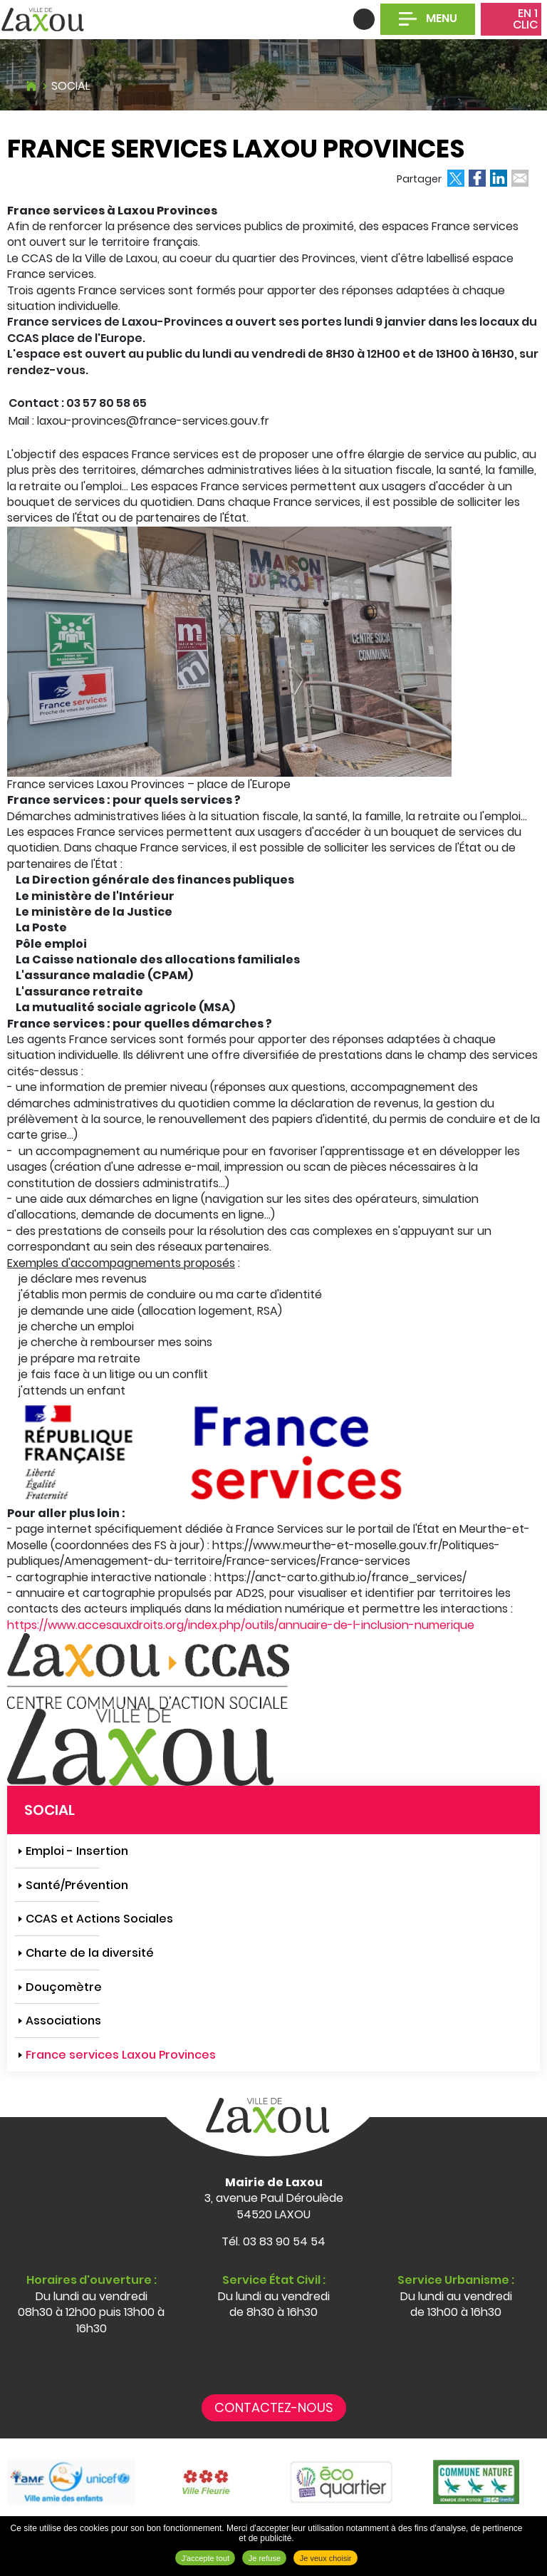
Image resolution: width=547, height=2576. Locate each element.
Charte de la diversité (90, 1953)
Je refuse (265, 2558)
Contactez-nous (273, 2407)
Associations (63, 2020)
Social (70, 86)
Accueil (31, 84)
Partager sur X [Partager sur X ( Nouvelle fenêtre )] (455, 178)
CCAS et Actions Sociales (99, 1918)
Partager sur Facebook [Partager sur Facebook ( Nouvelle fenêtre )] (477, 178)
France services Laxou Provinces (121, 2055)
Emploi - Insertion (77, 1851)
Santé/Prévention (77, 1885)
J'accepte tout (205, 2558)
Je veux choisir (326, 2558)
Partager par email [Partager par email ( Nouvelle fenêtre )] (519, 178)
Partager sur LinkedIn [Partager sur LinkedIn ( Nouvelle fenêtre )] (498, 178)
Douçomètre (64, 1987)
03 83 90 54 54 (284, 2241)
